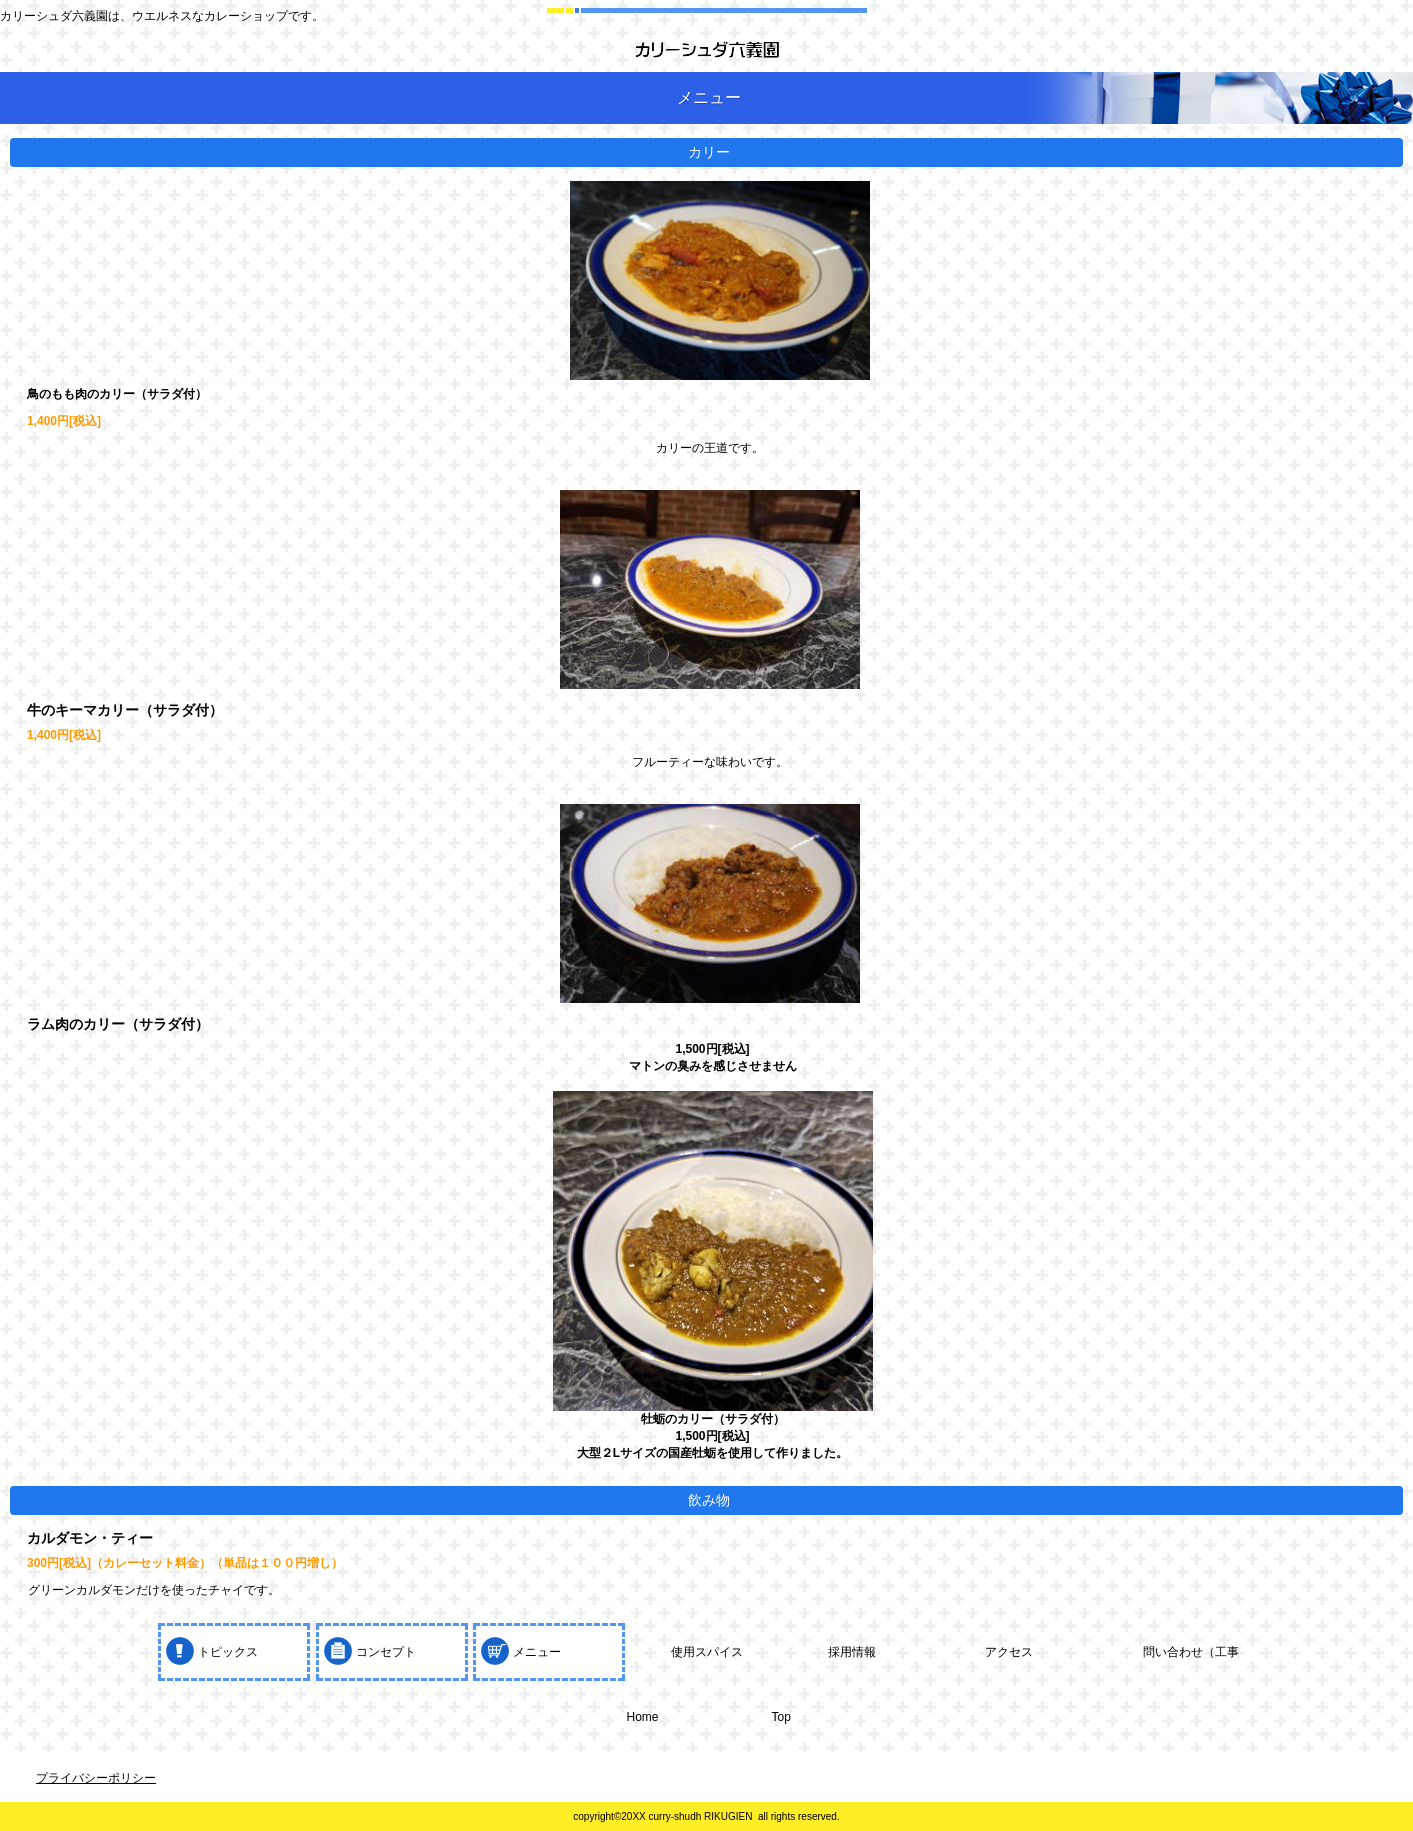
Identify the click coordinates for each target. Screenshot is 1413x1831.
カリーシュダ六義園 (707, 50)
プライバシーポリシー (96, 1778)
